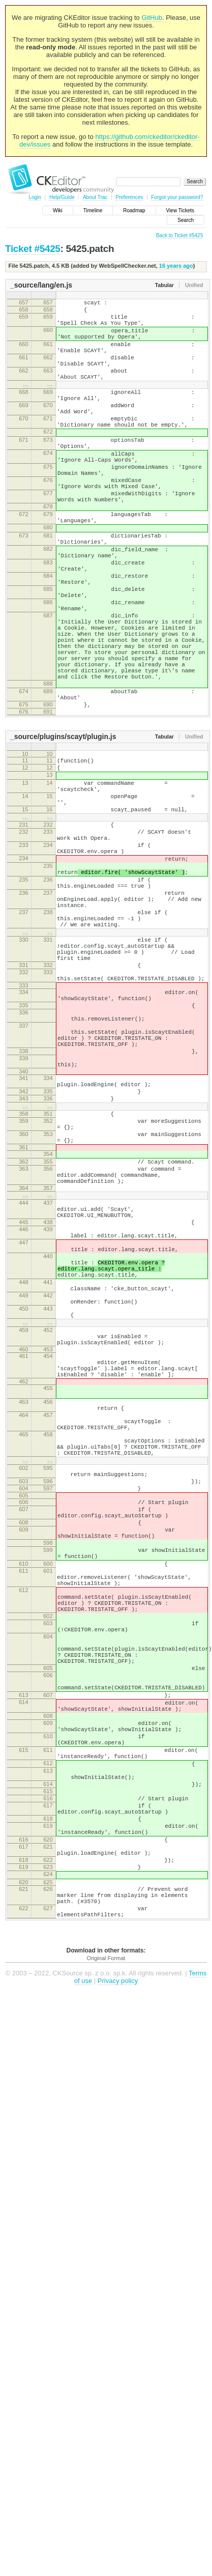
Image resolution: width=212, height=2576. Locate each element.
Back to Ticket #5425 (179, 235)
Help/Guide (62, 197)
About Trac (95, 197)
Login (34, 197)
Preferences (129, 197)
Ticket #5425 (32, 248)
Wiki (58, 210)
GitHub (151, 17)
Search (185, 220)
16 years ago (176, 266)
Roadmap (134, 210)
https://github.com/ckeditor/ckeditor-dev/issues (109, 140)
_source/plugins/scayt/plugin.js (63, 831)
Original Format (106, 2305)
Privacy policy (118, 2327)
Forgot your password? (177, 197)
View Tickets (180, 210)
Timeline (92, 210)
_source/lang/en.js (41, 285)
